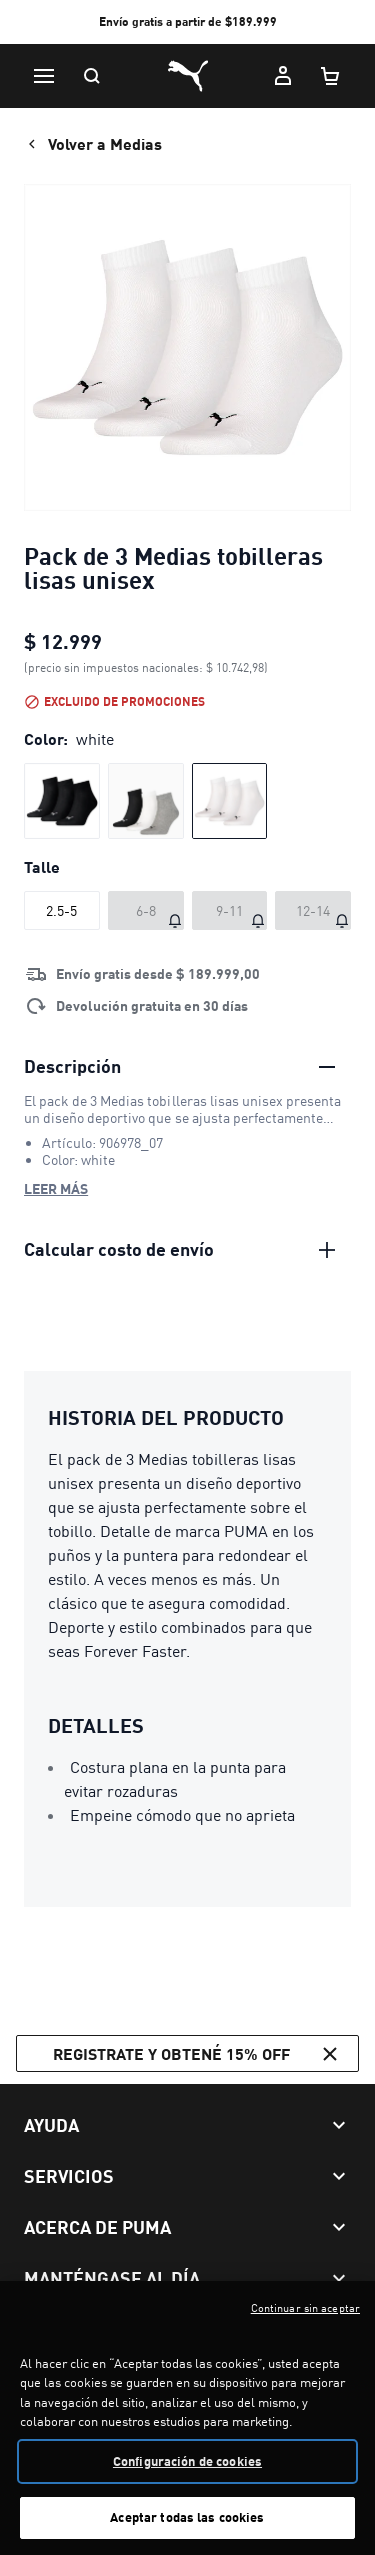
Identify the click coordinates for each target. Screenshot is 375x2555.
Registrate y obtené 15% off (197, 2054)
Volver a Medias (93, 144)
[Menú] (44, 76)
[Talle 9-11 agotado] (230, 910)
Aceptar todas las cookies (187, 2528)
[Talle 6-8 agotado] (146, 910)
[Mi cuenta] (283, 76)
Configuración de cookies (187, 2471)
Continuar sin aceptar (305, 2318)
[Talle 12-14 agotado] (313, 910)
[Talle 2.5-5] (62, 910)
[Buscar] (92, 76)
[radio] (62, 801)
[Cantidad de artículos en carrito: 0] (331, 76)
